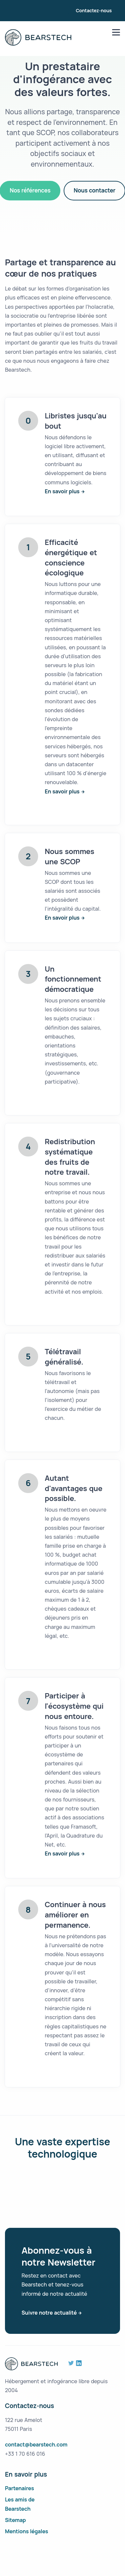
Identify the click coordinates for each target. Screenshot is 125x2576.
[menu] (116, 32)
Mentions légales (26, 2531)
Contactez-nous (94, 10)
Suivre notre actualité (49, 2312)
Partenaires (19, 2488)
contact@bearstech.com (36, 2444)
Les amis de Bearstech (19, 2504)
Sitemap (15, 2520)
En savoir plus (62, 491)
